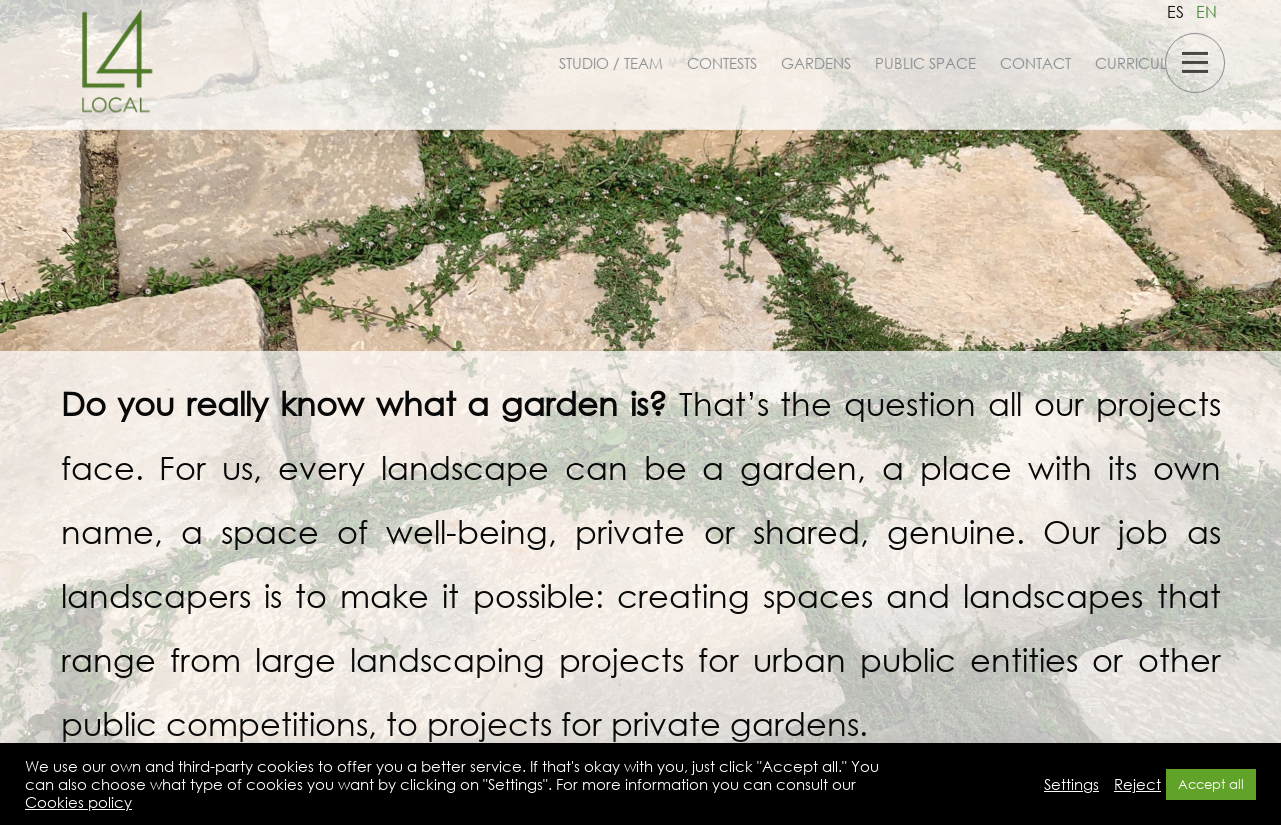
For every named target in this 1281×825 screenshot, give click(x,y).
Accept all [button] (1211, 784)
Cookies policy (78, 802)
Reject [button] (1137, 784)
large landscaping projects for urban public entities (667, 658)
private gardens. (735, 722)
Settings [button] (1071, 784)
